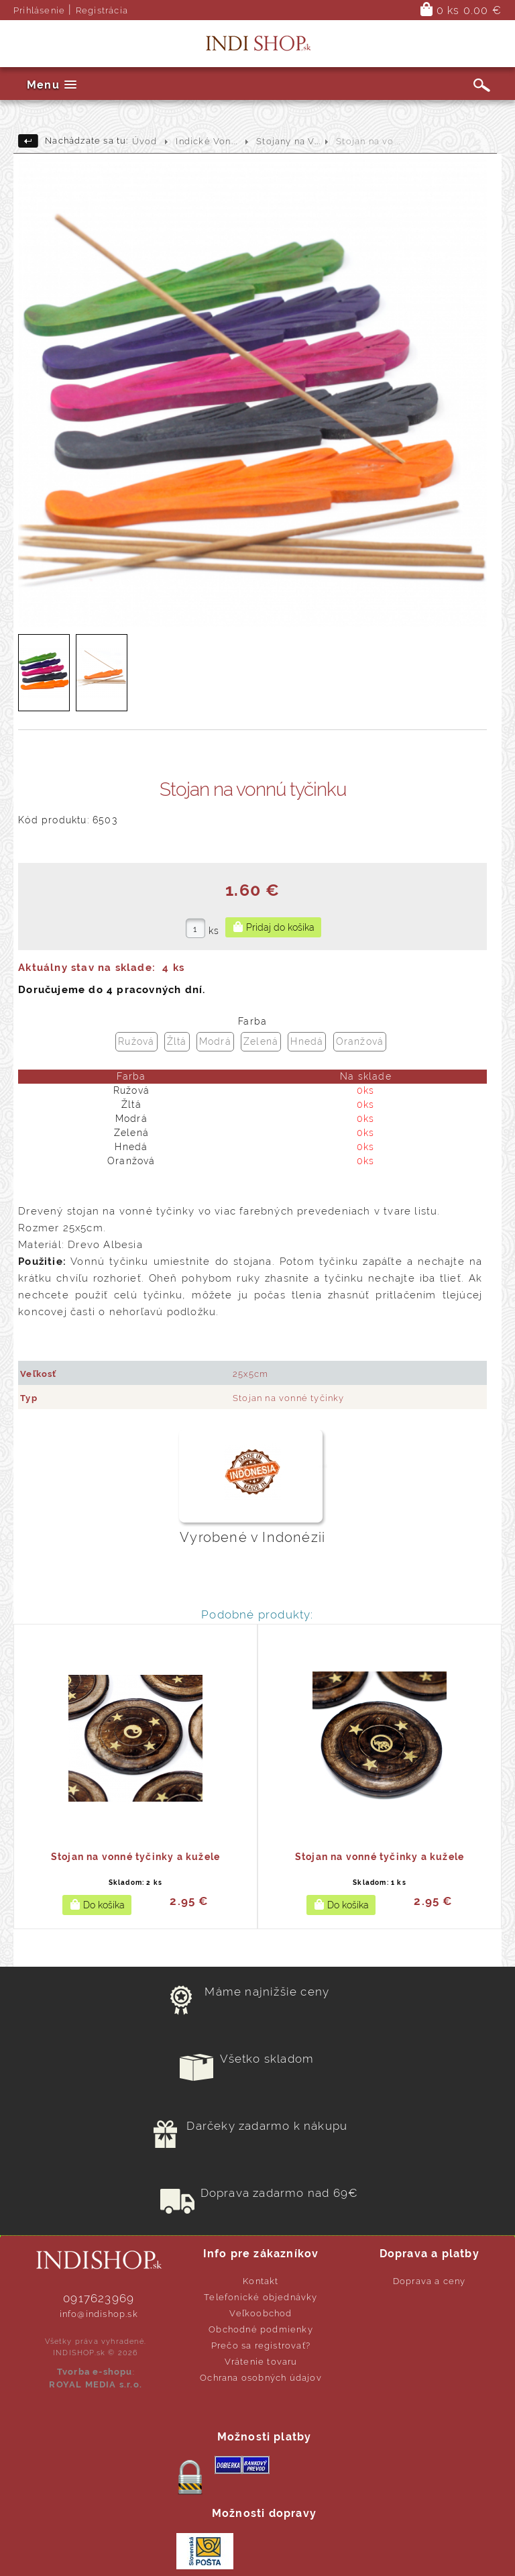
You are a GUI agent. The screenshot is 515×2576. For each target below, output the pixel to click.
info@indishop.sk (99, 2314)
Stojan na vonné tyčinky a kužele (135, 1856)
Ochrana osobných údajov (261, 2378)
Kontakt (260, 2281)
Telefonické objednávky (260, 2297)
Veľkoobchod (260, 2313)
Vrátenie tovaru (261, 2362)
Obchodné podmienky (261, 2329)
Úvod (145, 141)
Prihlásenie (39, 10)
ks (214, 930)
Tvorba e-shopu (95, 2372)
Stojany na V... (288, 141)
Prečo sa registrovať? (260, 2345)
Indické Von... (206, 141)
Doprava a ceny (429, 2281)
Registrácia (102, 10)
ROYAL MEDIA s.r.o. (95, 2384)
